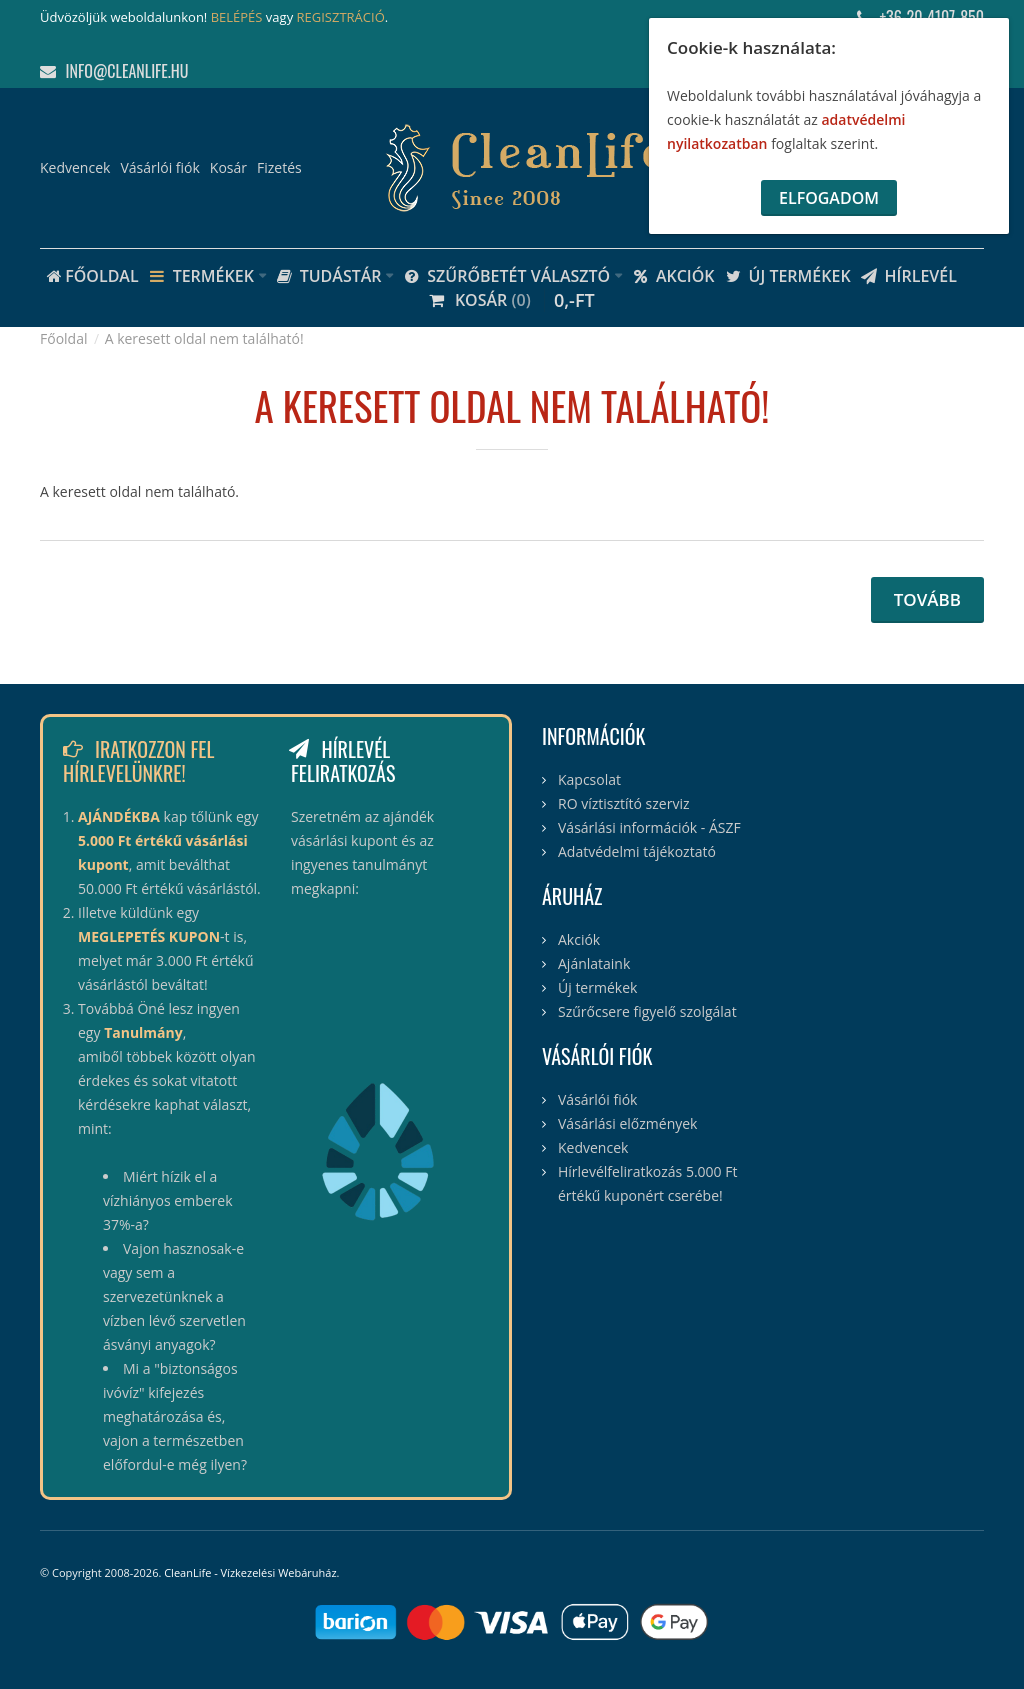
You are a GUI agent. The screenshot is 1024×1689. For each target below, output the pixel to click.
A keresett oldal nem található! (204, 338)
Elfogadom (829, 198)
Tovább (927, 599)
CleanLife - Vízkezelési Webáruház (250, 1572)
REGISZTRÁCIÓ (341, 17)
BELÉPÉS (237, 17)
